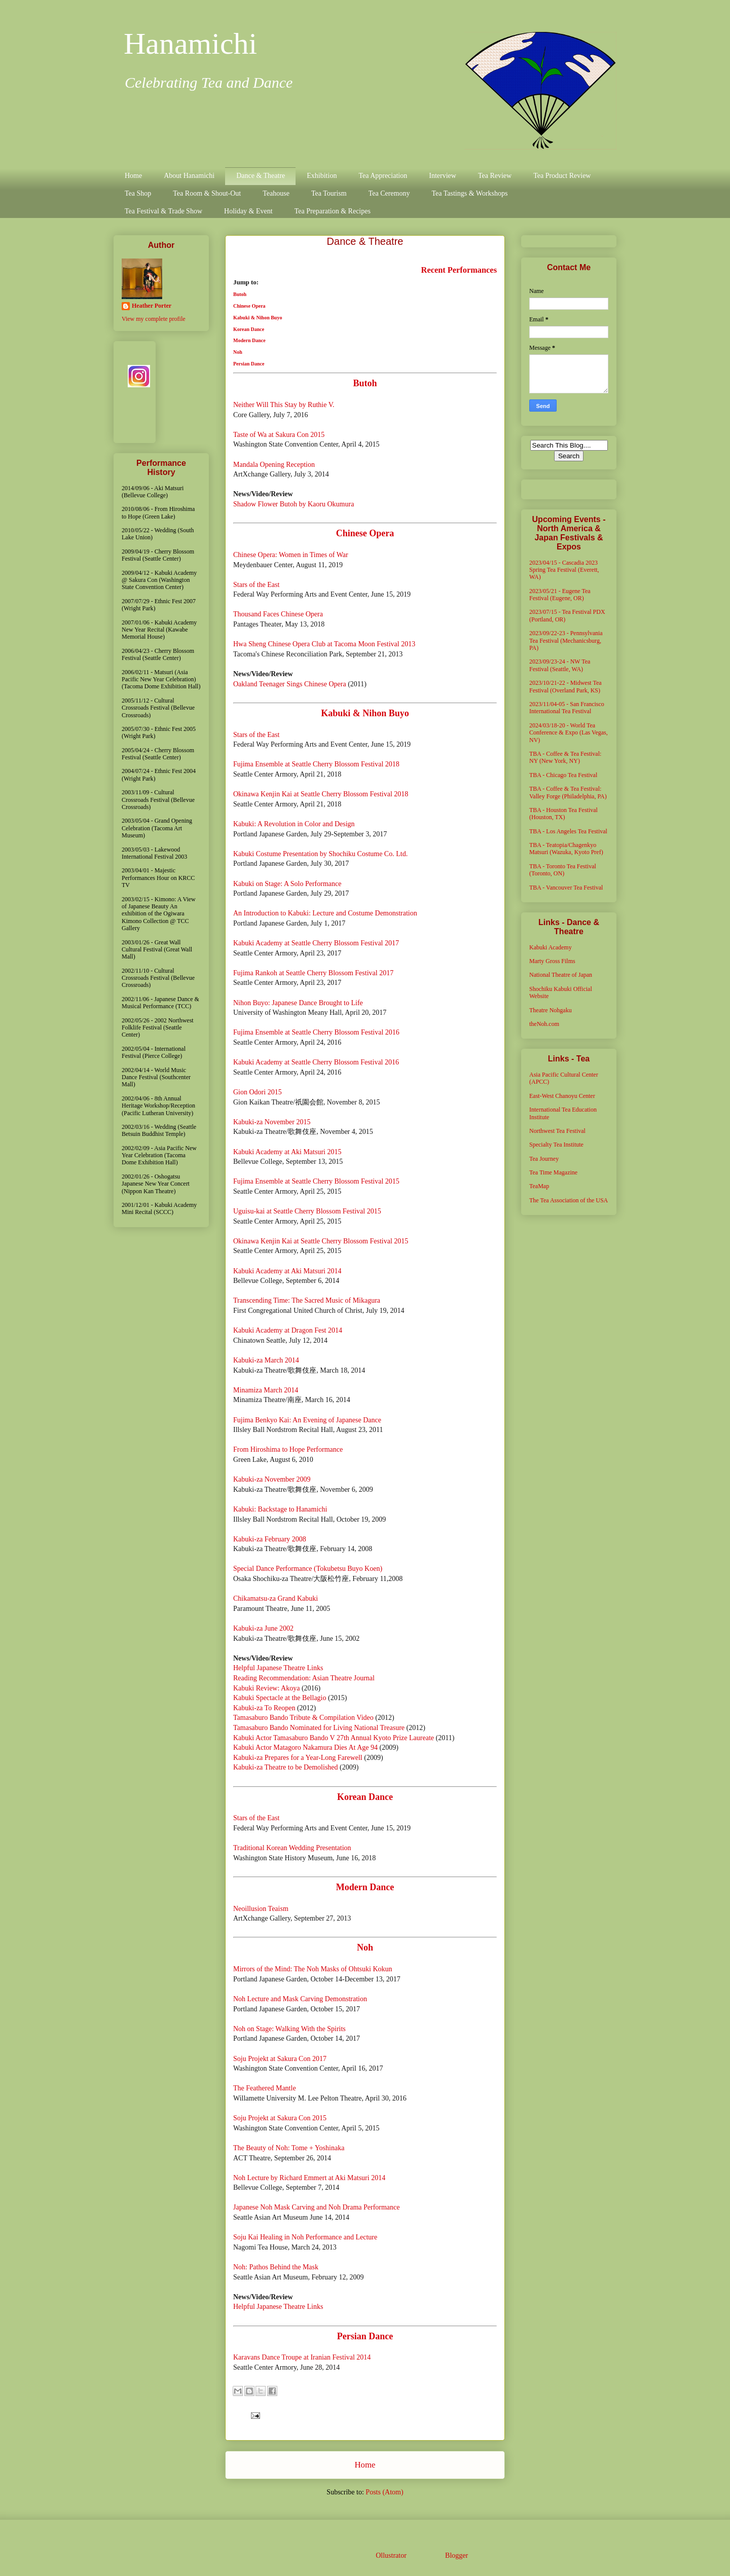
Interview (442, 175)
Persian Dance (248, 363)
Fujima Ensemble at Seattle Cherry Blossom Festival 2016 (316, 1032)
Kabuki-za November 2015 (271, 1122)
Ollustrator (391, 2555)
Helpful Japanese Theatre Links (278, 1668)
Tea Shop (138, 193)
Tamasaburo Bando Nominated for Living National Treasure (319, 1728)
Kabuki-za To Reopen (264, 1708)
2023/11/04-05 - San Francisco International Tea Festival (566, 708)
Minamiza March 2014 (265, 1390)
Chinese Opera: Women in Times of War (290, 555)
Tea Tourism (329, 193)
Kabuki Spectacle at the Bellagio (279, 1698)
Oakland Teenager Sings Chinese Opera (289, 684)
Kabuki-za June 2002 (263, 1628)
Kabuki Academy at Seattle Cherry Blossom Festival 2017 (316, 943)
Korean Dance (248, 329)
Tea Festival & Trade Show (163, 211)
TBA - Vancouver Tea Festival (566, 887)
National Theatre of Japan (560, 974)
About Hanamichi (189, 175)
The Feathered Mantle (264, 2088)
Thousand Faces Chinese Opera (278, 614)
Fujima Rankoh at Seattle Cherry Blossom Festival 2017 (313, 973)
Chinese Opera (249, 306)
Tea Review (495, 175)
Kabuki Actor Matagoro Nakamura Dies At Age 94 (305, 1747)
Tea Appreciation (382, 175)
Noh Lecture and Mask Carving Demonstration (300, 1999)
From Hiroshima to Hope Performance (288, 1449)
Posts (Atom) (384, 2492)
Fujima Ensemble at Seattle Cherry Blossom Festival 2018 (316, 764)
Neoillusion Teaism (260, 1908)
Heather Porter (151, 305)
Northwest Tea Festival (557, 1130)
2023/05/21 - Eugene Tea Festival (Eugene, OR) (560, 594)
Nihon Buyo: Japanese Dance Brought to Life (298, 1003)
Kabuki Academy (550, 947)
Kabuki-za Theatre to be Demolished (285, 1767)
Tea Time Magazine (553, 1172)
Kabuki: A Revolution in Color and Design (294, 824)
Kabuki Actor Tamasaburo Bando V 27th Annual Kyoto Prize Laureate (333, 1738)
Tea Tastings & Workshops (469, 193)
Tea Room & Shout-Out (207, 193)
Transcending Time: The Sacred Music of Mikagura (306, 1300)
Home (133, 175)
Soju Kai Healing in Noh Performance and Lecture (305, 2237)
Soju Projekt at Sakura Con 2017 (279, 2059)
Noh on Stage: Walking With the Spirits (289, 2029)
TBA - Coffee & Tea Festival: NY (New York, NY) (565, 757)
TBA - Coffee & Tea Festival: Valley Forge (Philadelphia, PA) (568, 792)
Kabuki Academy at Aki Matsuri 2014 (287, 1271)
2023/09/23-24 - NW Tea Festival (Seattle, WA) (559, 665)
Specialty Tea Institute (556, 1144)
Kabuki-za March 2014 (266, 1360)
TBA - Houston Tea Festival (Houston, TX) (563, 813)
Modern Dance (249, 340)
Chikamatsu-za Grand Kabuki (275, 1598)
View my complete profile (154, 318)
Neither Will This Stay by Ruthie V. (283, 405)
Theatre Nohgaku (550, 1010)
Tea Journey (544, 1158)
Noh (237, 352)
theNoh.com (544, 1023)
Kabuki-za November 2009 (271, 1479)
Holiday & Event (248, 211)
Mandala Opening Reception (274, 464)
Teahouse (276, 193)
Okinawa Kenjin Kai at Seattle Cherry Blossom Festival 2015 (320, 1241)
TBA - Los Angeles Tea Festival (568, 831)
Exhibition (322, 175)
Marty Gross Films (552, 961)
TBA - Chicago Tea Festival (563, 775)
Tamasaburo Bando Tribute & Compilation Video (303, 1717)
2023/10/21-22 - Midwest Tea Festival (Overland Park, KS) (565, 686)
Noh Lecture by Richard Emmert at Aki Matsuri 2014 (309, 2178)
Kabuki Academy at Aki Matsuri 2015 (287, 1152)
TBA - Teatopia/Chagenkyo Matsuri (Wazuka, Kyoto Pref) (566, 848)
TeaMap (539, 1186)
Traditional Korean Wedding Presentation (292, 1848)
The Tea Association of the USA (568, 1200)
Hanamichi (190, 43)
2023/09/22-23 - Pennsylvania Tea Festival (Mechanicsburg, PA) (566, 640)
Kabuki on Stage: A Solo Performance (287, 884)
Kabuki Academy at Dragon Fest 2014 (287, 1330)
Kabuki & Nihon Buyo (257, 317)
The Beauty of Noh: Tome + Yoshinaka (288, 2148)
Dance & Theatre (260, 175)
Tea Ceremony (389, 193)
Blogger (456, 2555)
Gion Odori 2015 (257, 1092)
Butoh (239, 294)
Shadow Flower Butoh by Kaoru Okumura (293, 504)
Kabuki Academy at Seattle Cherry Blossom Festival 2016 (316, 1062)
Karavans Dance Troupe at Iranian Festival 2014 (302, 2357)
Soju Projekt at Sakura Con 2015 (279, 2118)
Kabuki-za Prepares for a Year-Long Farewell (297, 1757)
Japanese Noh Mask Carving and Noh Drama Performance (316, 2207)
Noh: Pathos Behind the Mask (275, 2267)
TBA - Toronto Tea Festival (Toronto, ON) (562, 870)
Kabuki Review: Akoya (266, 1688)
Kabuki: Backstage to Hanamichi (280, 1509)
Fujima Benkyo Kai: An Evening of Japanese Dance (307, 1420)
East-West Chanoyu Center (562, 1095)
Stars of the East (256, 584)
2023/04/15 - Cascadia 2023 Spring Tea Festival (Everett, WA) (564, 570)
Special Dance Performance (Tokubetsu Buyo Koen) (307, 1568)
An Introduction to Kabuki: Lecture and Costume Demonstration (325, 913)
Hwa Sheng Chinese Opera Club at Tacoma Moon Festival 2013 (324, 644)
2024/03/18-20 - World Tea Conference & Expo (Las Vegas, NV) (568, 733)
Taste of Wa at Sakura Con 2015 (278, 434)
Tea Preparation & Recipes (333, 211)
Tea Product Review (562, 175)
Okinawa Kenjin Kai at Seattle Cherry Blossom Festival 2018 (320, 794)
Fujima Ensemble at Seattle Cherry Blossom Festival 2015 (316, 1181)
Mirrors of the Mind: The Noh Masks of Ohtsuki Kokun (312, 1969)
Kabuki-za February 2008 (269, 1539)
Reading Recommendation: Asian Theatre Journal (304, 1678)
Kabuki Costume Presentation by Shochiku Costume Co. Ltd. (320, 854)
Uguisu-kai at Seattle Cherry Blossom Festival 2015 (307, 1211)
